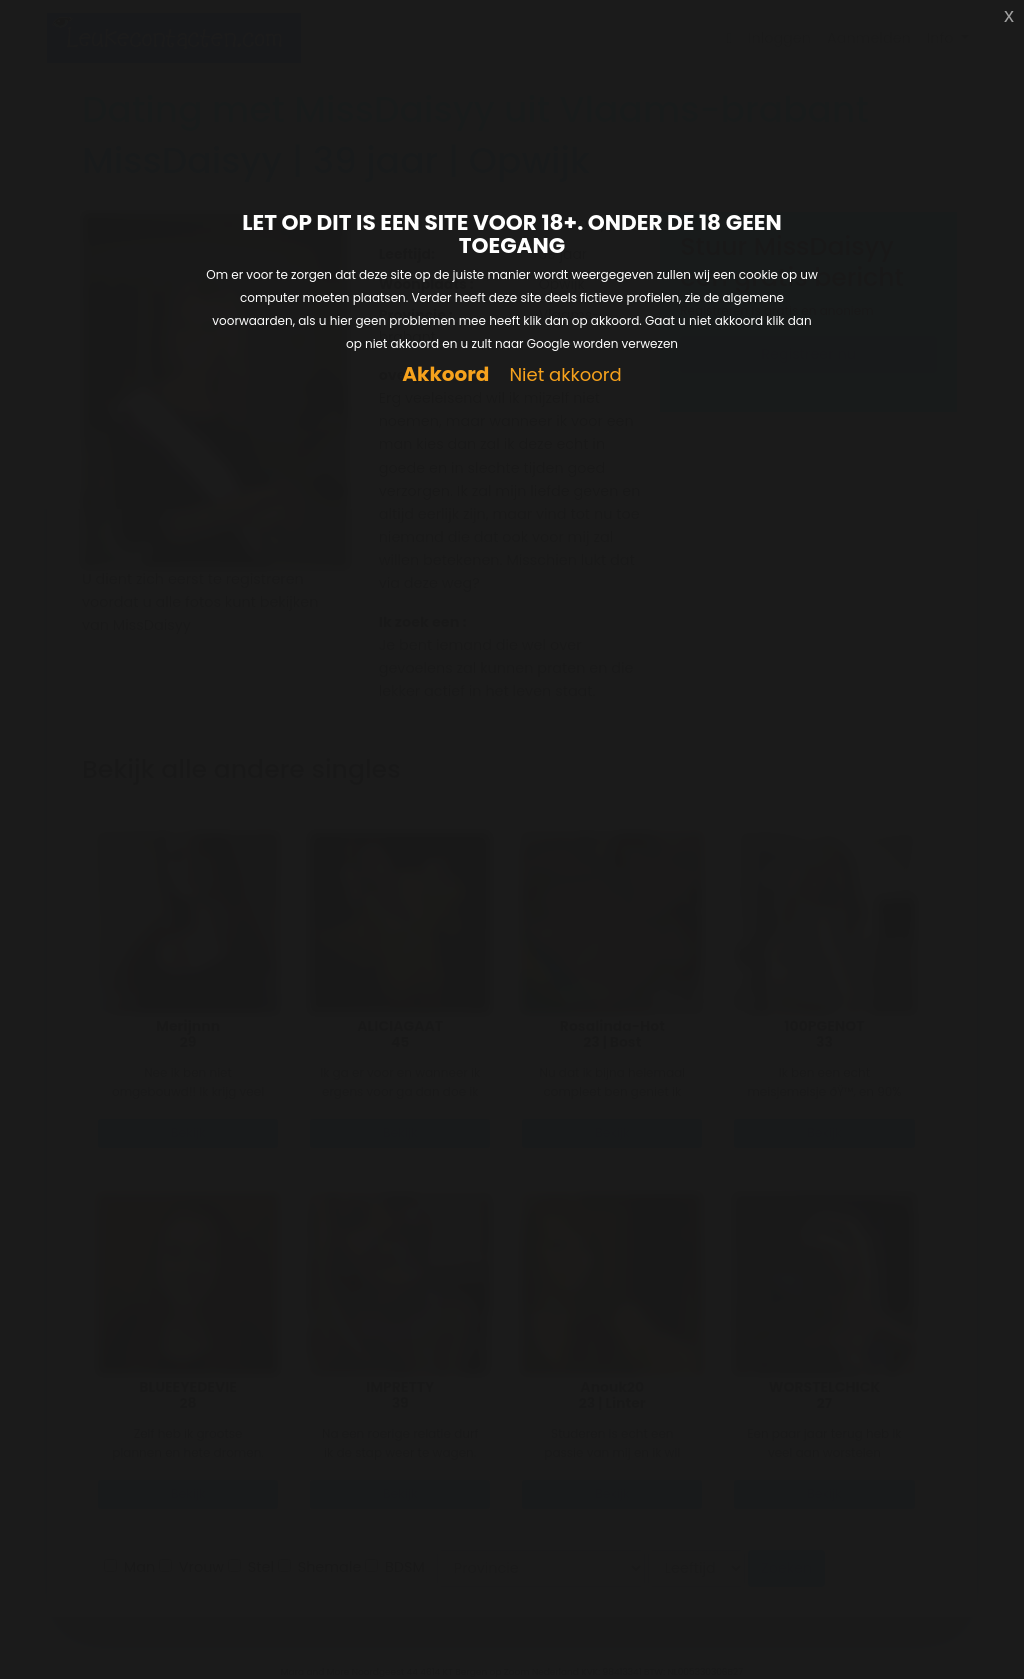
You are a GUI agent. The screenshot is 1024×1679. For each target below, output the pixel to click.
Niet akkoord (565, 375)
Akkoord (445, 374)
